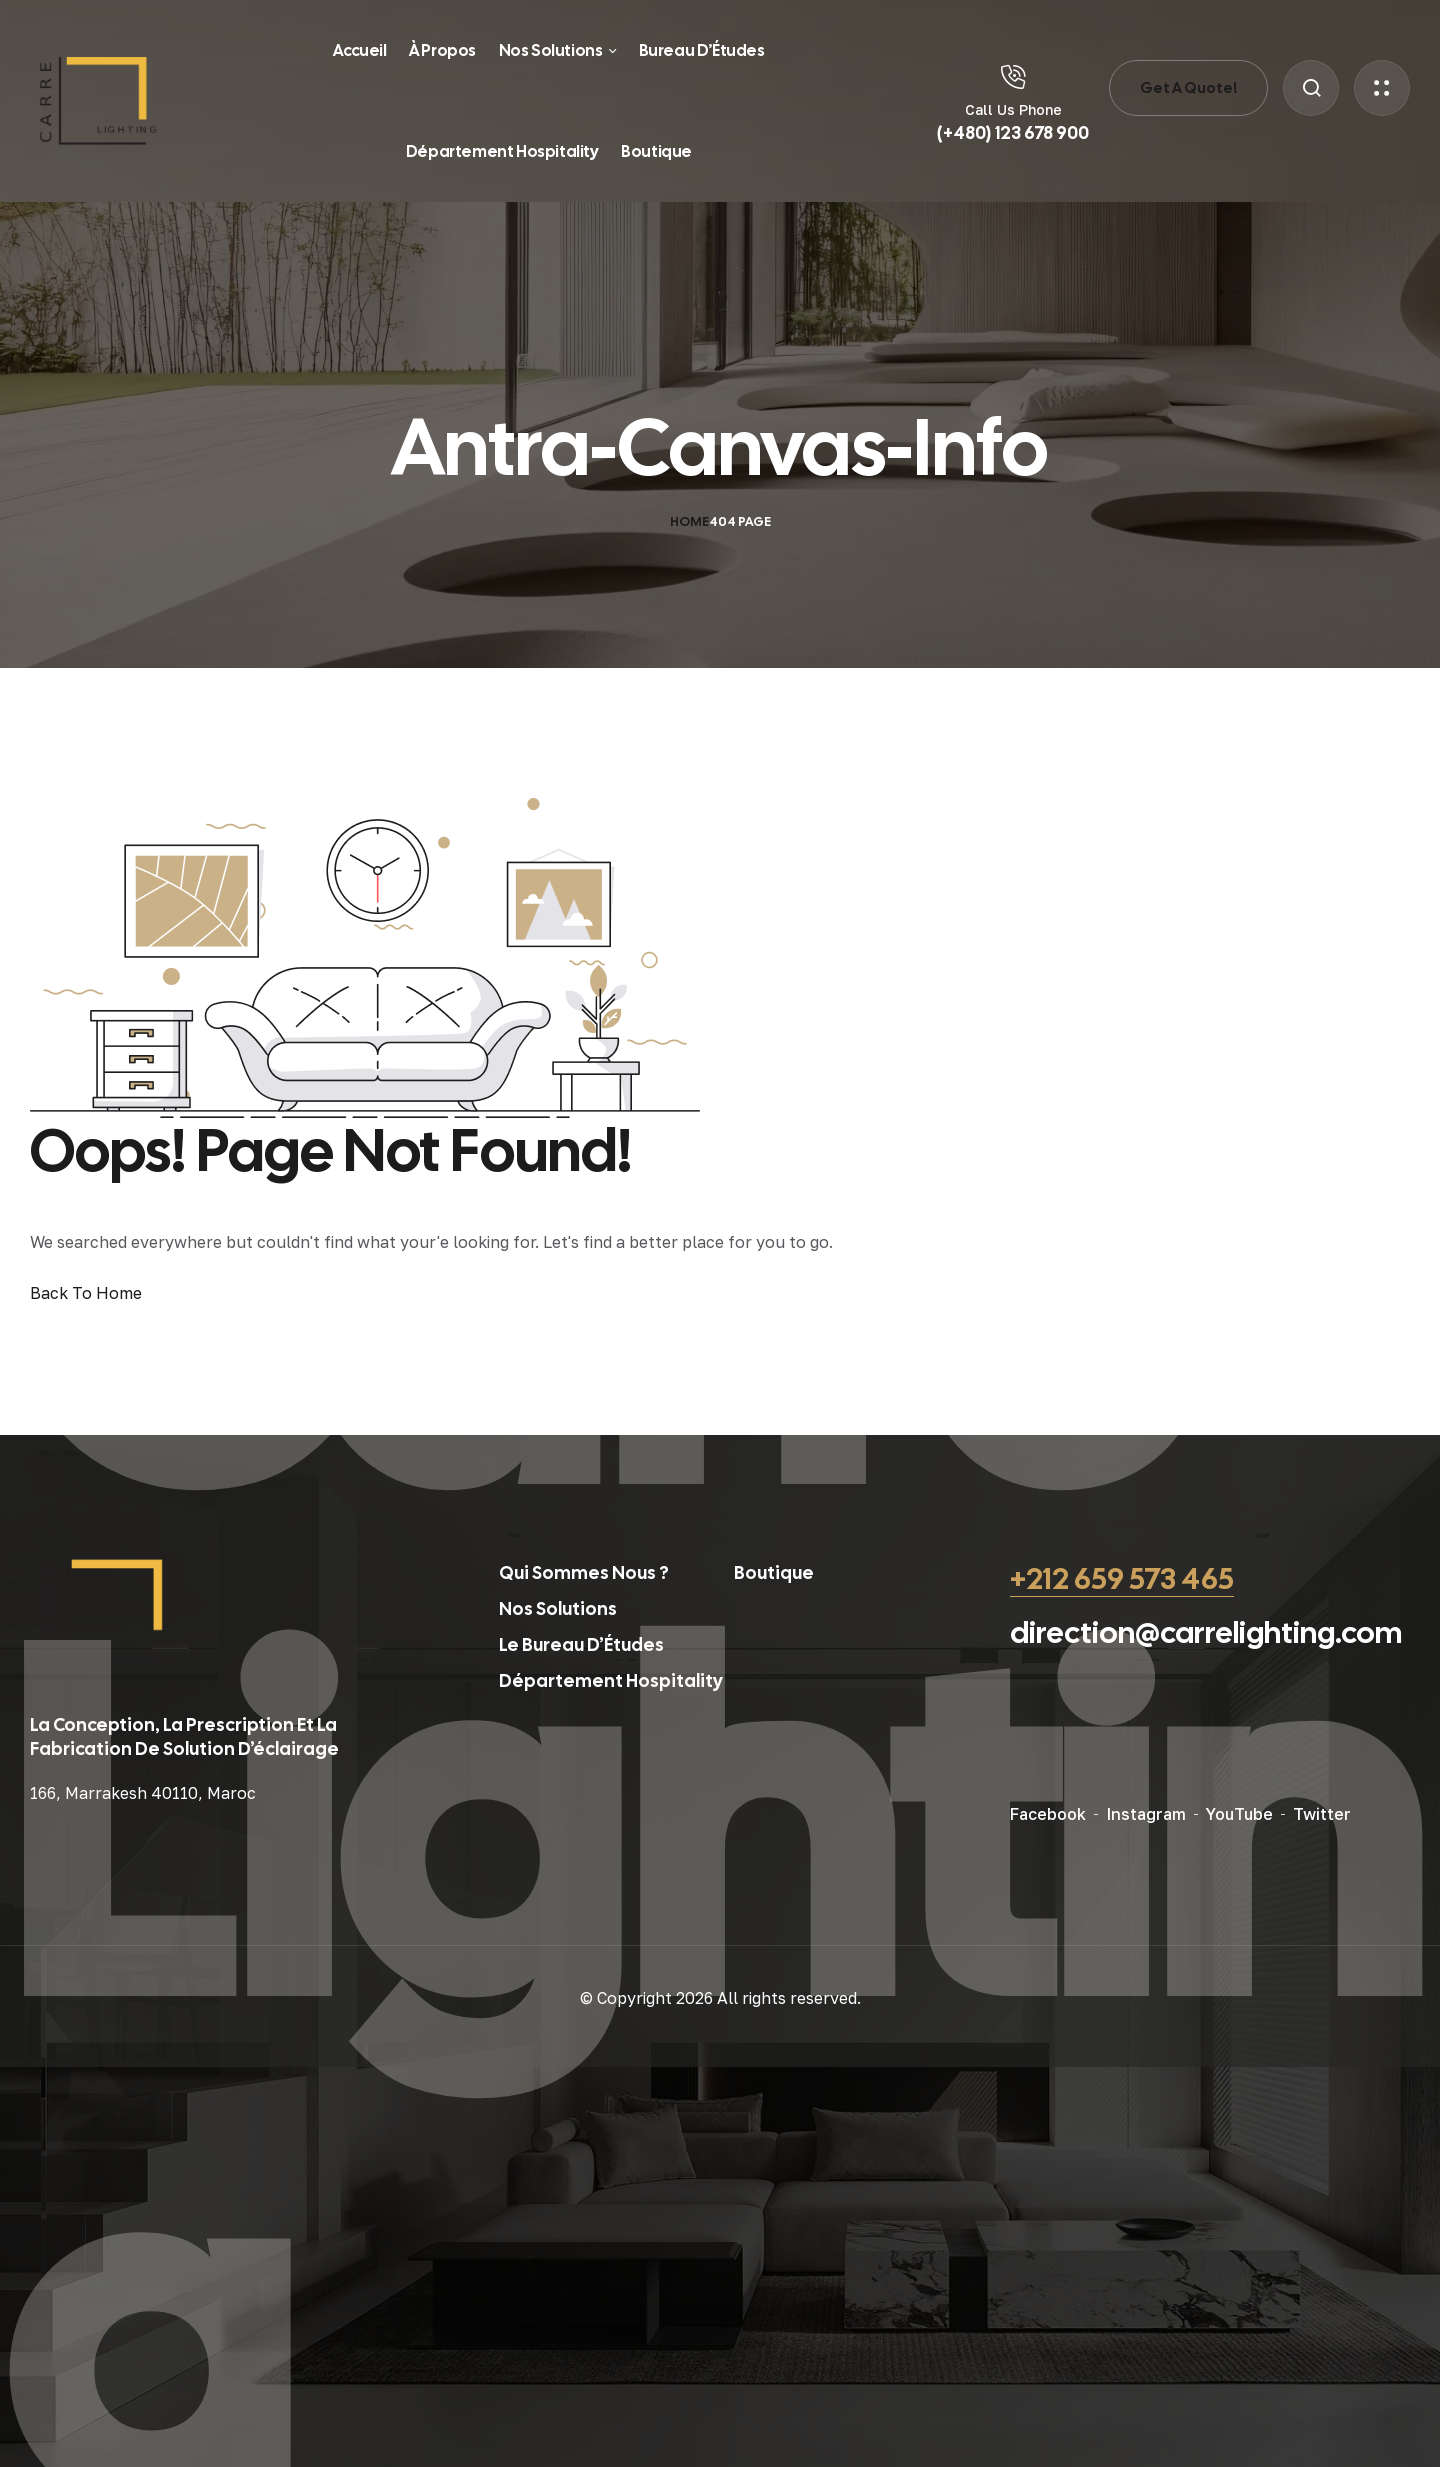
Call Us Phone (1013, 109)
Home (689, 521)
